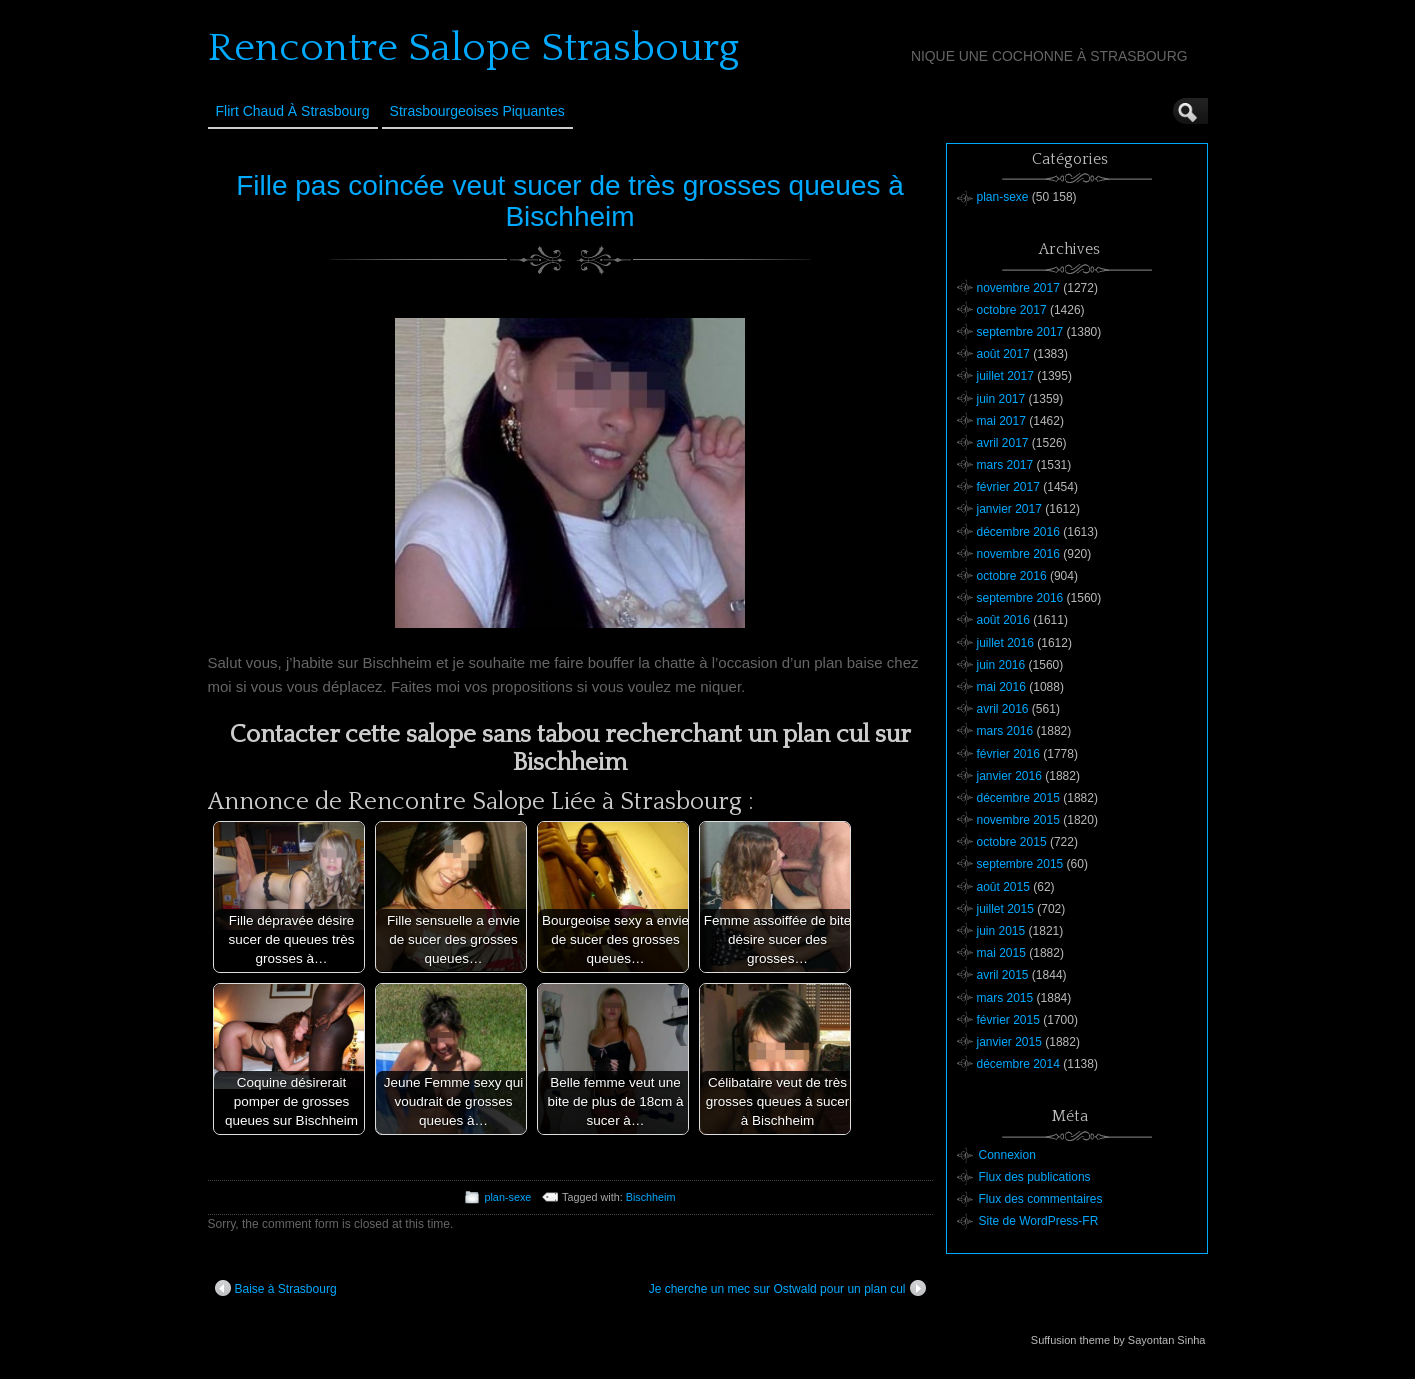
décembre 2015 (1018, 798)
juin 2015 (1001, 931)
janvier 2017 (1009, 509)
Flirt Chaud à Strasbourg (293, 111)
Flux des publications (1035, 1177)
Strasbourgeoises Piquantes (477, 111)
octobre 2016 (1012, 576)
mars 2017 (1005, 465)
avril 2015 (1003, 975)
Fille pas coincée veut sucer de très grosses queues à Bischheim (570, 201)
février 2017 (1008, 487)
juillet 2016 (1005, 643)
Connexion (1007, 1155)
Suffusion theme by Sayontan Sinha (1118, 1340)
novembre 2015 (1018, 820)
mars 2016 (1005, 731)
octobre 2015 (1012, 842)
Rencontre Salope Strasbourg (473, 48)
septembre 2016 (1020, 598)
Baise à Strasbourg (276, 1288)
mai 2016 (1001, 687)
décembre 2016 (1018, 532)
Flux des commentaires (1041, 1199)
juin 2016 (1001, 665)
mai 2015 (1001, 953)
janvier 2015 (1009, 1042)
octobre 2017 (1012, 310)
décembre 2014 (1018, 1064)
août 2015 (1003, 887)
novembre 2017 (1018, 288)
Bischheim (651, 1197)
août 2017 (1003, 354)
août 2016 (1003, 620)
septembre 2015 (1020, 864)
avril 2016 (1003, 709)
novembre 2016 (1018, 554)
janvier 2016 (1009, 776)
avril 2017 (1003, 443)
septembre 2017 (1020, 332)
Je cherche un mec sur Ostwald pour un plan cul (787, 1288)
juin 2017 (1001, 399)
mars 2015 (1005, 998)
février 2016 (1008, 754)
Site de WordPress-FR (1039, 1221)
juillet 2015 (1005, 909)
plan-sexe (507, 1197)
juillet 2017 (1005, 376)
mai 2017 (1001, 421)
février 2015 (1008, 1020)
